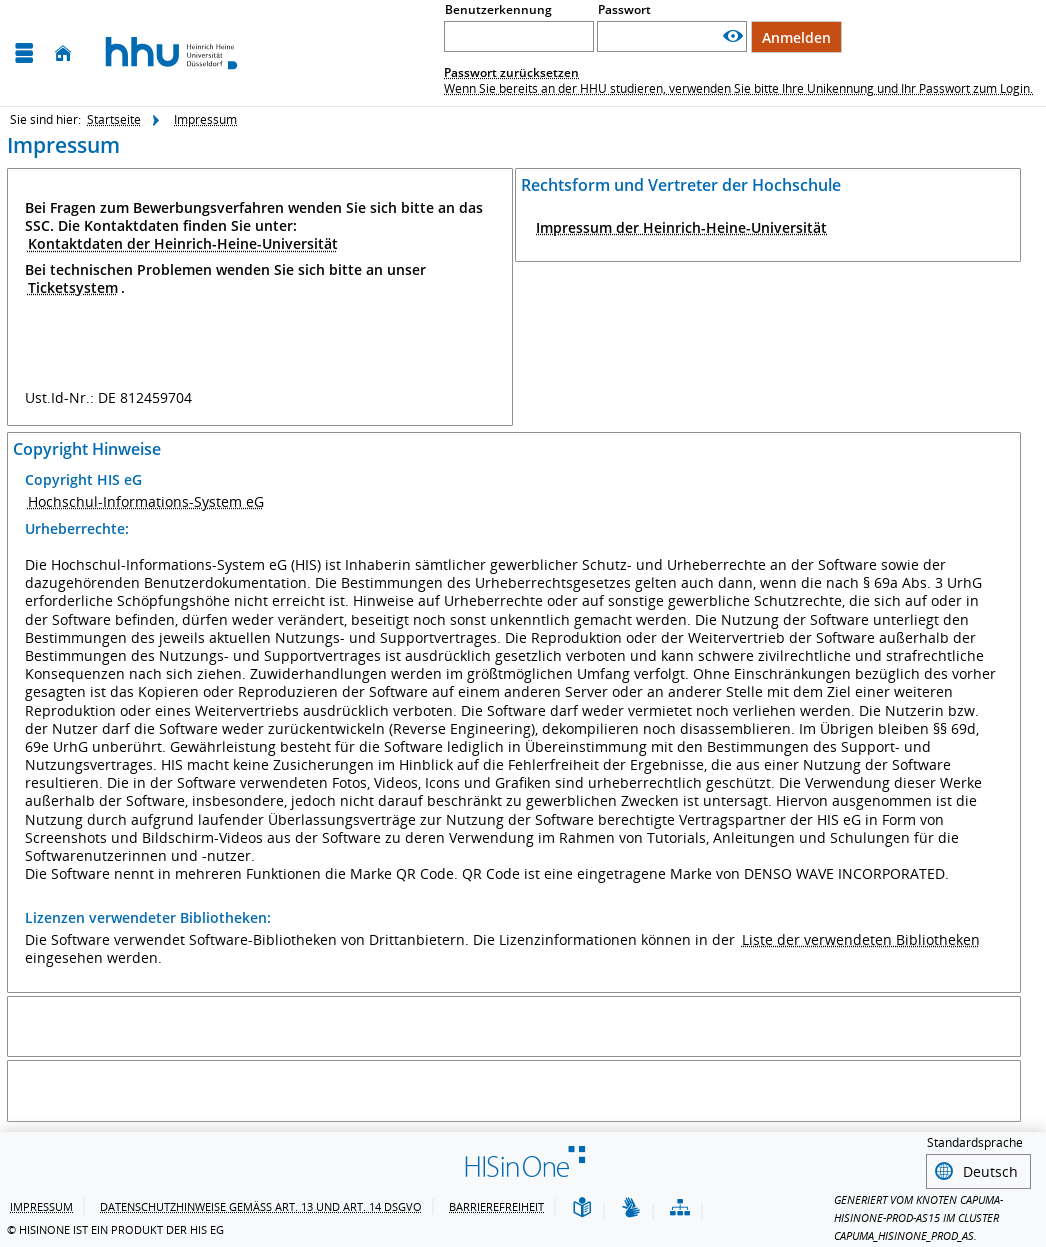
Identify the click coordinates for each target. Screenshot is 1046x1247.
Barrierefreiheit (496, 1203)
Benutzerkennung (498, 9)
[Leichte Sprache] (582, 1205)
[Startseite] (63, 53)
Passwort (624, 9)
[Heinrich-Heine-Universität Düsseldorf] (171, 52)
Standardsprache (975, 1142)
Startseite (114, 119)
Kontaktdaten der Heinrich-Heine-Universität (183, 243)
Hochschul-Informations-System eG (146, 501)
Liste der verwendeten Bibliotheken (861, 939)
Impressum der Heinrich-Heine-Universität (681, 227)
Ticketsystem (73, 287)
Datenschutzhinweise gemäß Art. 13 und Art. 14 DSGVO (261, 1203)
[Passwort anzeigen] (733, 36)
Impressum (205, 119)
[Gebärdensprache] (631, 1205)
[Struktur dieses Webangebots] (680, 1205)
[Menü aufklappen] (24, 53)
